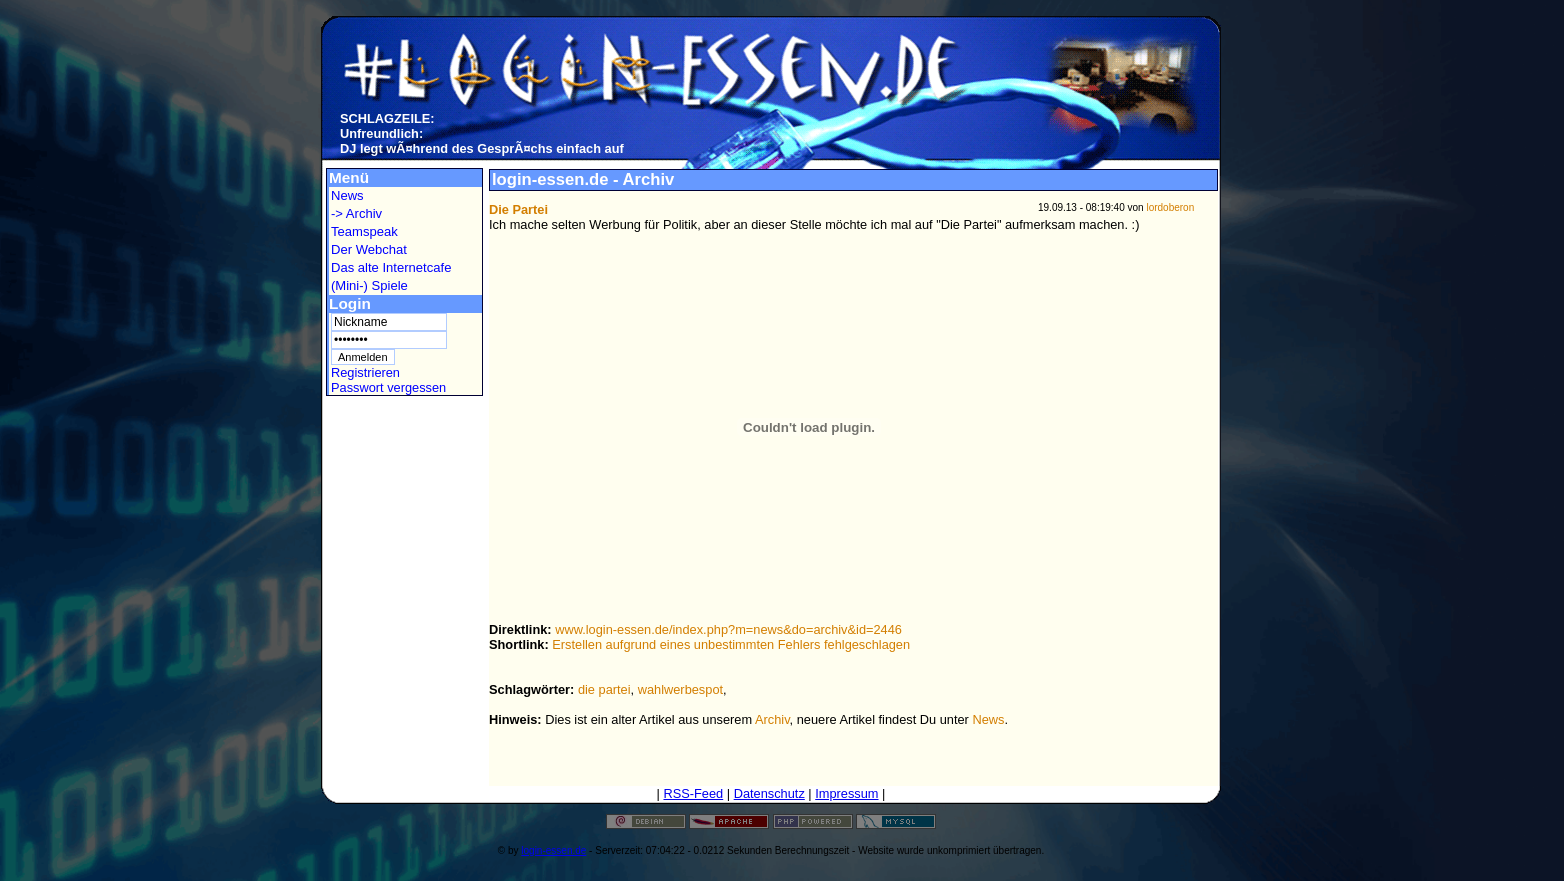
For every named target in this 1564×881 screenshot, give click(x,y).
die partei (604, 689)
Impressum (846, 793)
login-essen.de (553, 850)
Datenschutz (769, 793)
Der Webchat (369, 249)
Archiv (772, 719)
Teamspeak (364, 231)
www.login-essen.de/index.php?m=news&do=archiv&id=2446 (728, 629)
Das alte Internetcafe (391, 267)
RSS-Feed (693, 793)
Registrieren (365, 372)
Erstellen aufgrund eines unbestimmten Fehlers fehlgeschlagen (731, 644)
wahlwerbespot (680, 689)
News (347, 195)
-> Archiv (356, 213)
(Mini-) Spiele (369, 285)
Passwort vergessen (388, 387)
